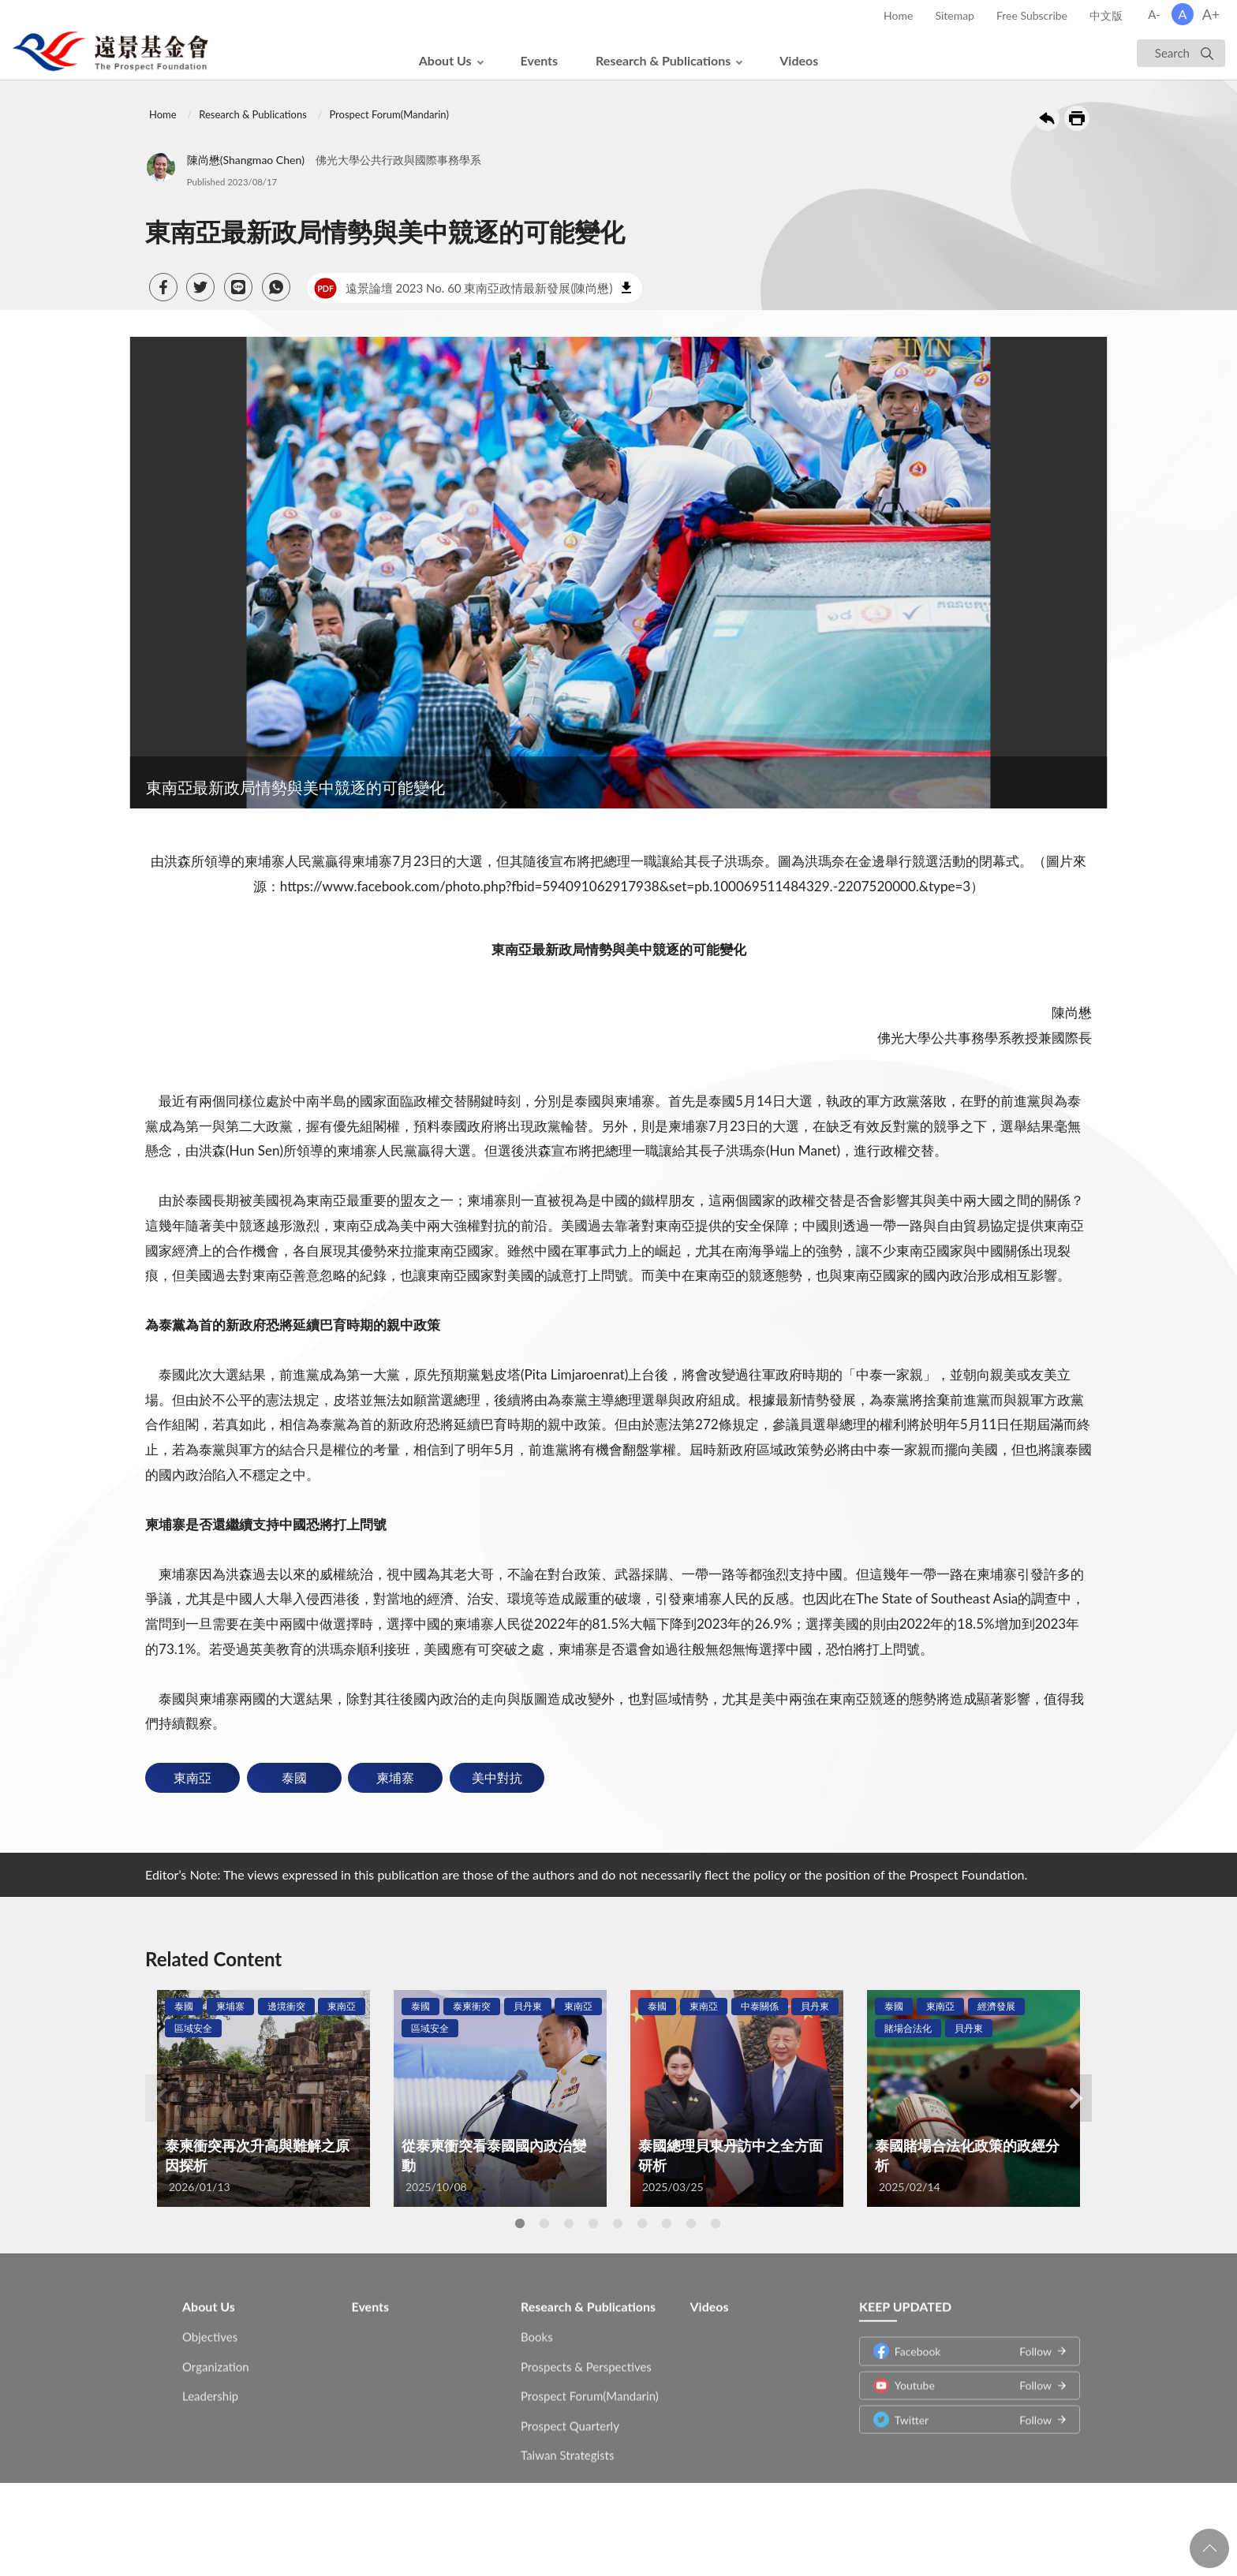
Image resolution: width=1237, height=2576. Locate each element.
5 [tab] (617, 2223)
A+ (1211, 14)
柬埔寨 (395, 1777)
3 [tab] (569, 2223)
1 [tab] (520, 2223)
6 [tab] (642, 2223)
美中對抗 (497, 1777)
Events (540, 60)
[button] (163, 287)
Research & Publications (663, 60)
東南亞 (192, 1777)
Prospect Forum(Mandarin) (388, 114)
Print (1076, 118)
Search (1172, 53)
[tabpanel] (263, 2098)
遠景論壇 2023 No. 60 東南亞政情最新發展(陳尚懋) (463, 288)
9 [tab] (715, 2223)
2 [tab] (544, 2223)
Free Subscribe (1031, 15)
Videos (798, 60)
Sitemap (954, 15)
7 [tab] (666, 2223)
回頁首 (1209, 2548)
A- (1154, 14)
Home (898, 15)
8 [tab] (691, 2223)
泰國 (294, 1777)
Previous (161, 2098)
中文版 (1106, 15)
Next (1076, 2098)
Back (1046, 118)
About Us (445, 60)
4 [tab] (593, 2223)
